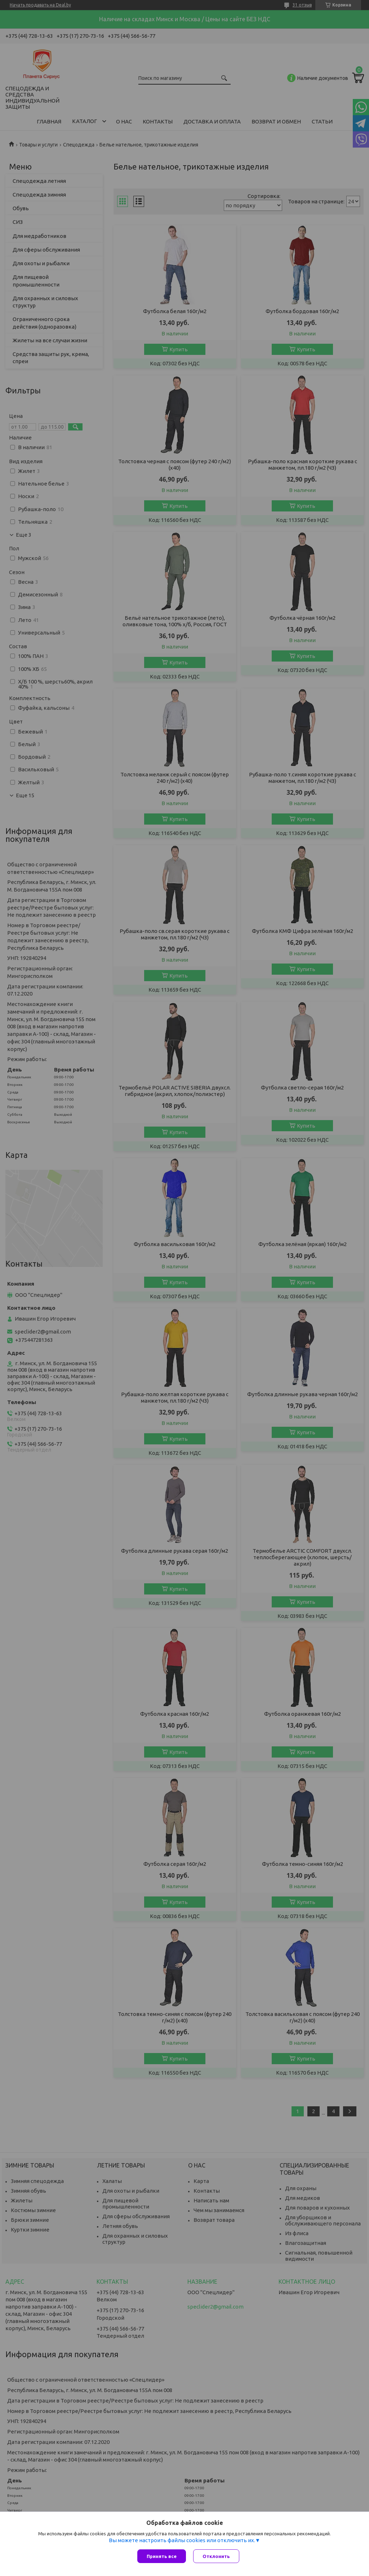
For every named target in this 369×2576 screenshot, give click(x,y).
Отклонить (216, 2556)
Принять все (162, 2556)
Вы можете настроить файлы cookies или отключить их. (182, 2540)
